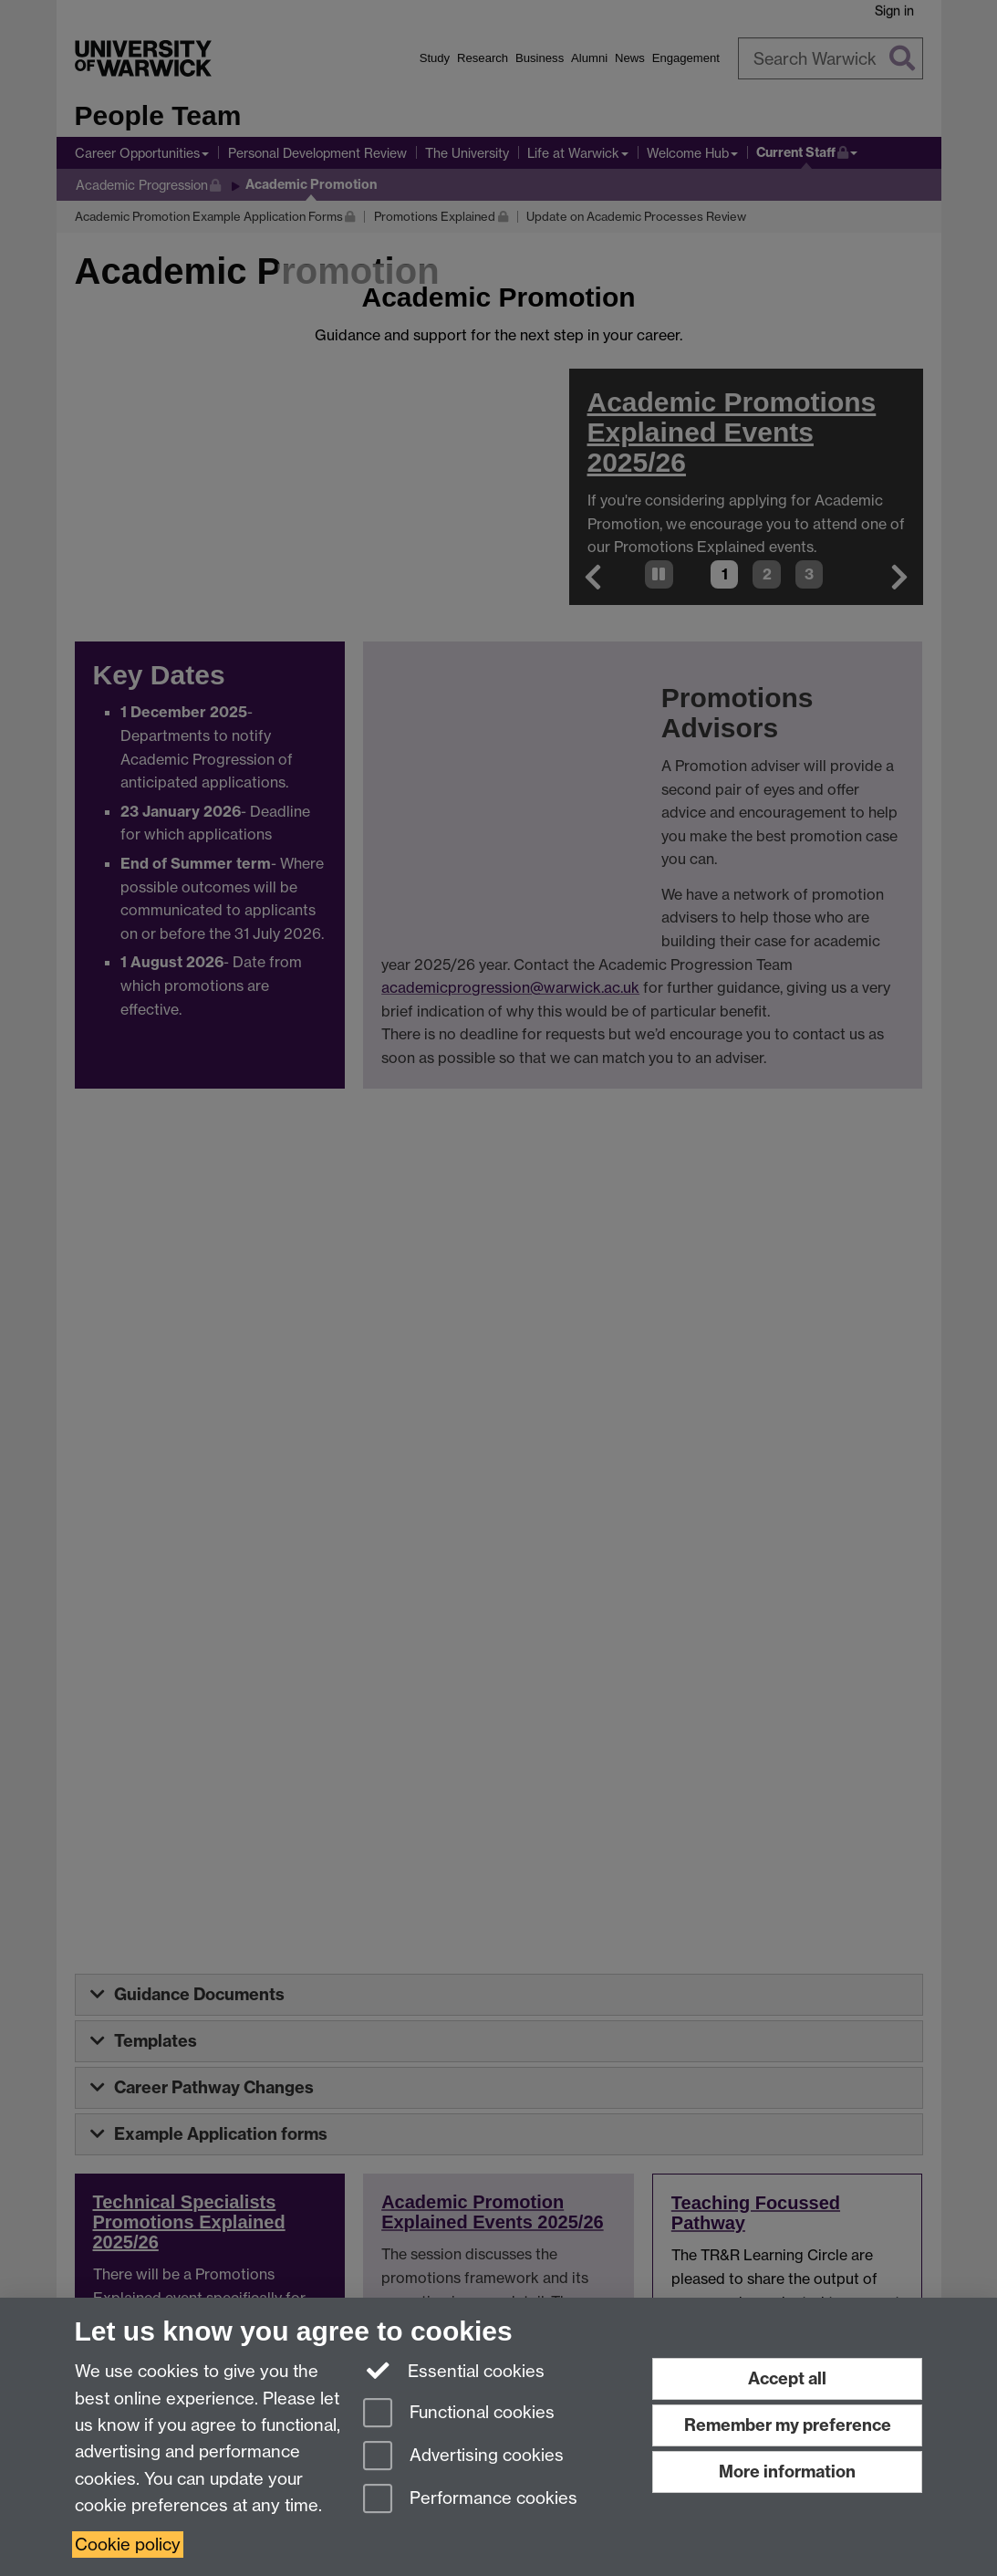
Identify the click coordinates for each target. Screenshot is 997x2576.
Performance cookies (470, 2500)
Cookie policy (128, 2544)
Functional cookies (459, 2414)
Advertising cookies (463, 2457)
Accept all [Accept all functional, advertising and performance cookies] (787, 2378)
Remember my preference (787, 2424)
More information (787, 2471)
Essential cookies (454, 2370)
